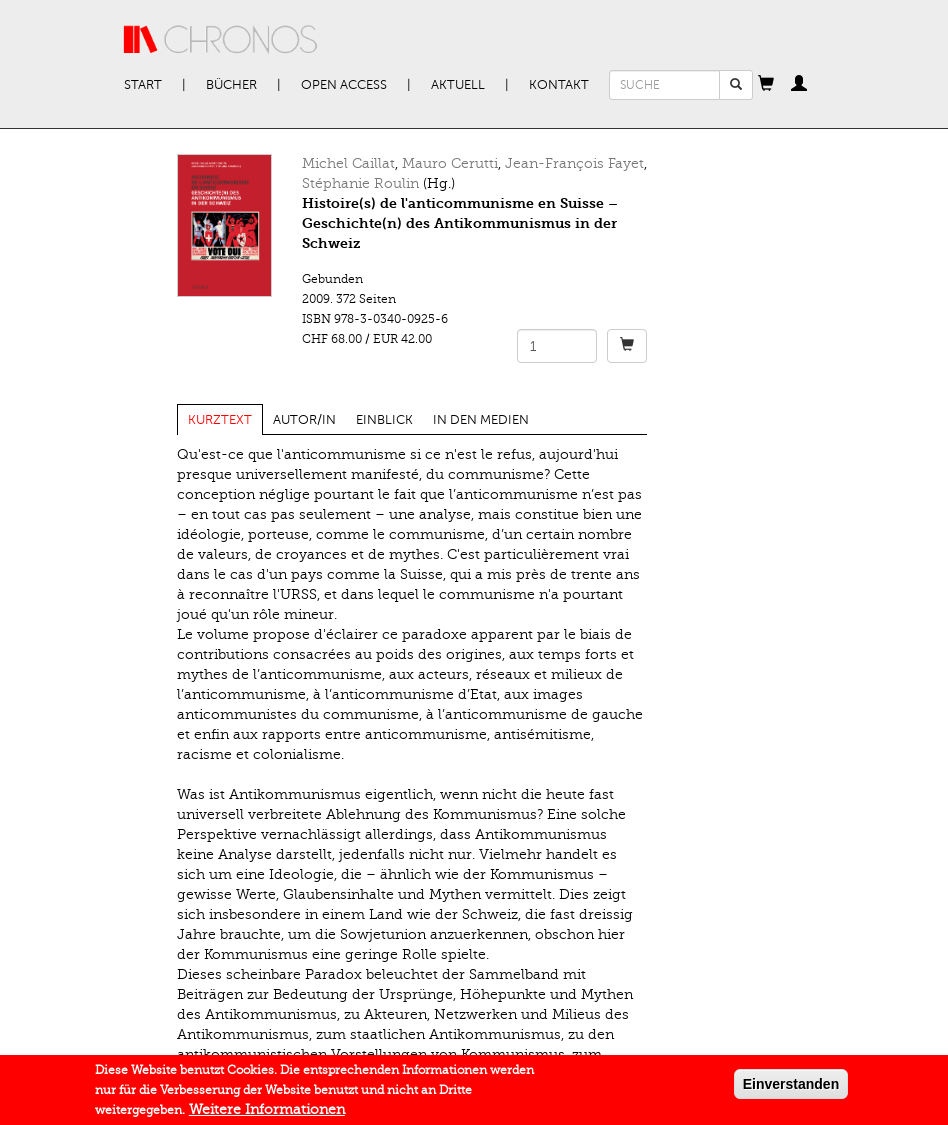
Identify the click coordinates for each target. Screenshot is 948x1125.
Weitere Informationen (267, 1113)
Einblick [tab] (384, 420)
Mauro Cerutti (450, 163)
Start (143, 85)
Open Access (344, 85)
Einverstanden (791, 1088)
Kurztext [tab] (220, 420)
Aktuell (458, 85)
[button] (766, 85)
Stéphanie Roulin (360, 183)
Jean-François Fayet (574, 163)
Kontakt (559, 85)
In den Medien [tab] (481, 420)
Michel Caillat (348, 163)
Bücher (231, 85)
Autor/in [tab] (304, 420)
